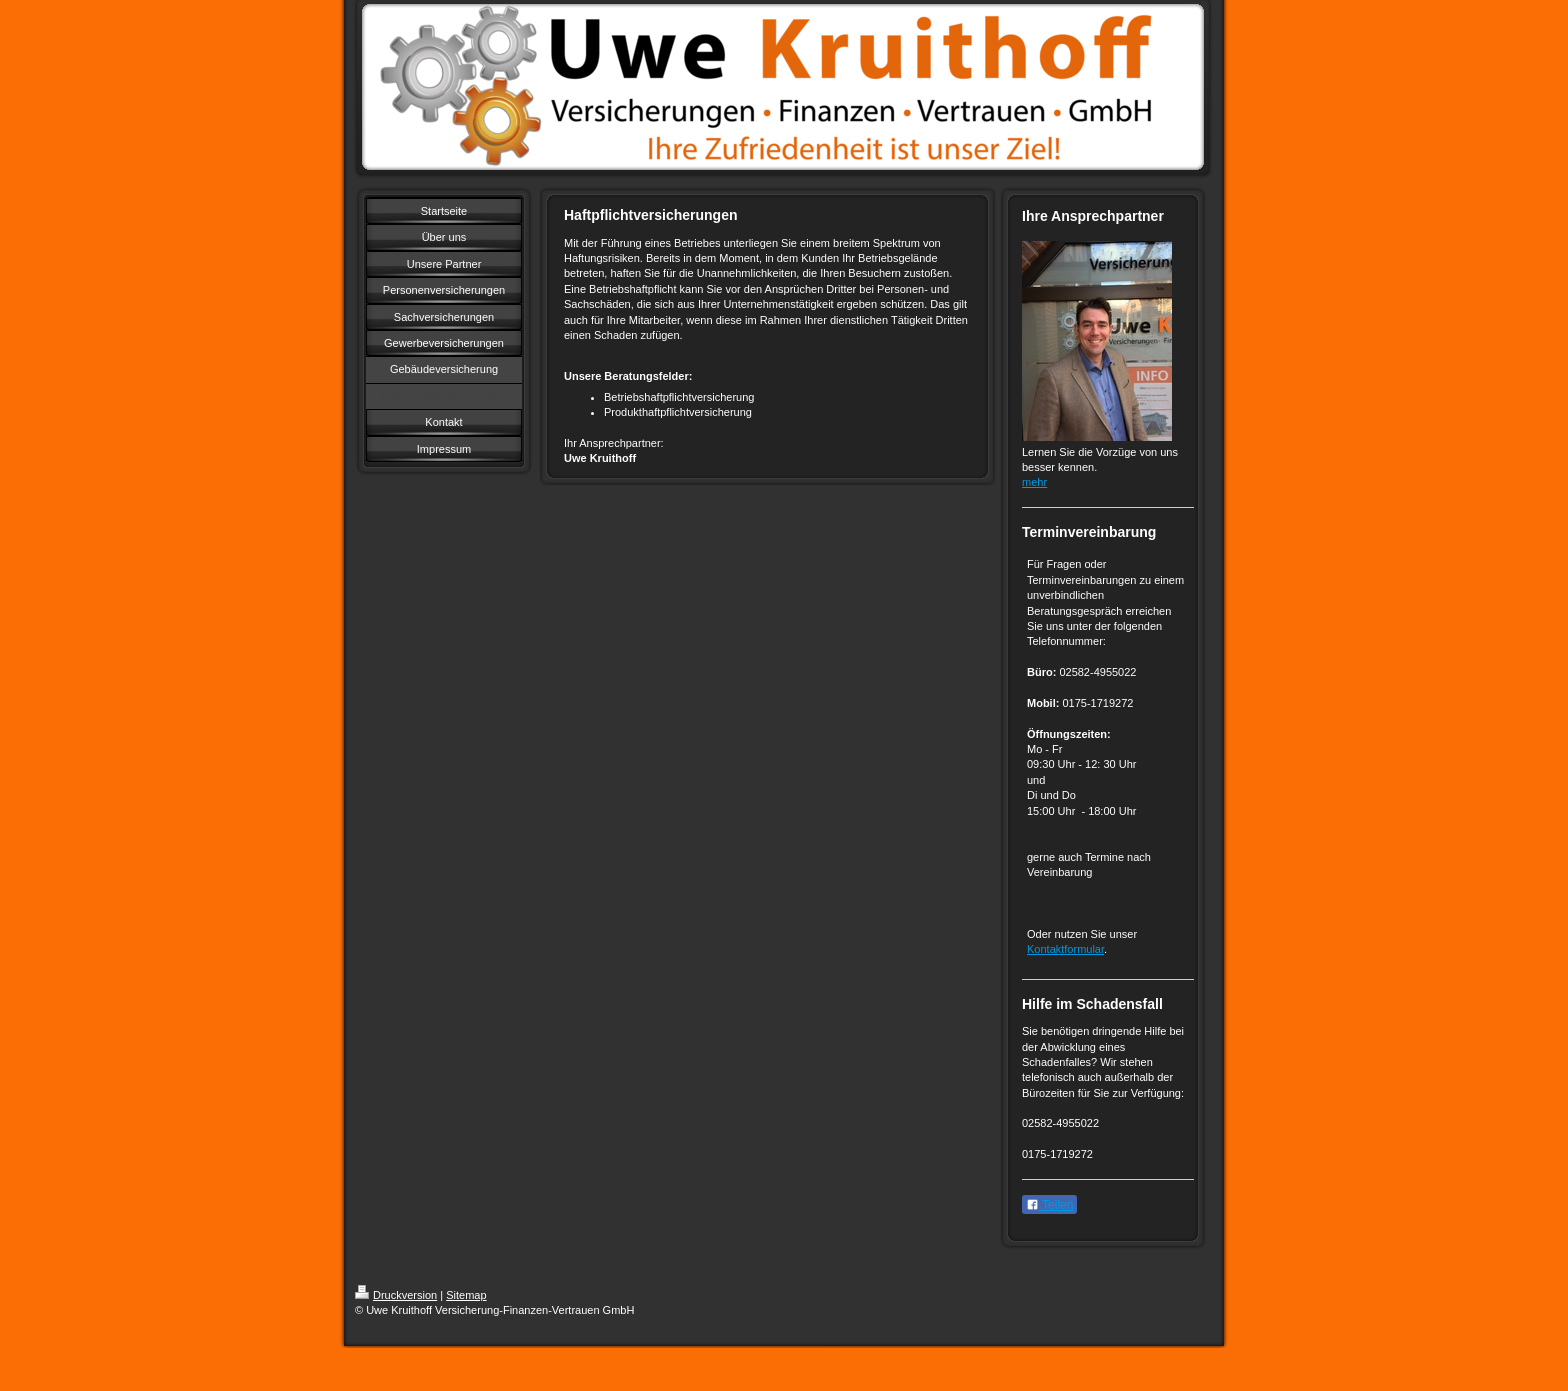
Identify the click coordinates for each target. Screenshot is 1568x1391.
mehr (1034, 482)
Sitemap (466, 1295)
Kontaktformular (1065, 949)
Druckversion (396, 1295)
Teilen (1049, 1205)
